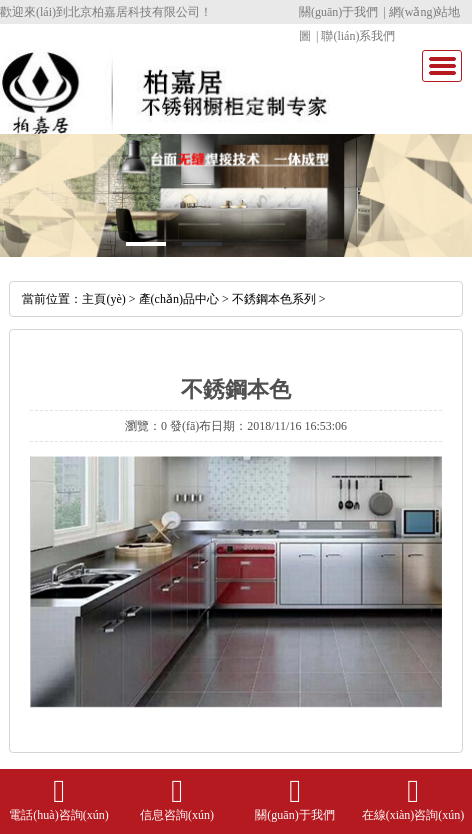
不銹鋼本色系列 (274, 299)
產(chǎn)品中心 (179, 299)
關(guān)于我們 (338, 12)
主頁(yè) (103, 299)
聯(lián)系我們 (358, 36)
